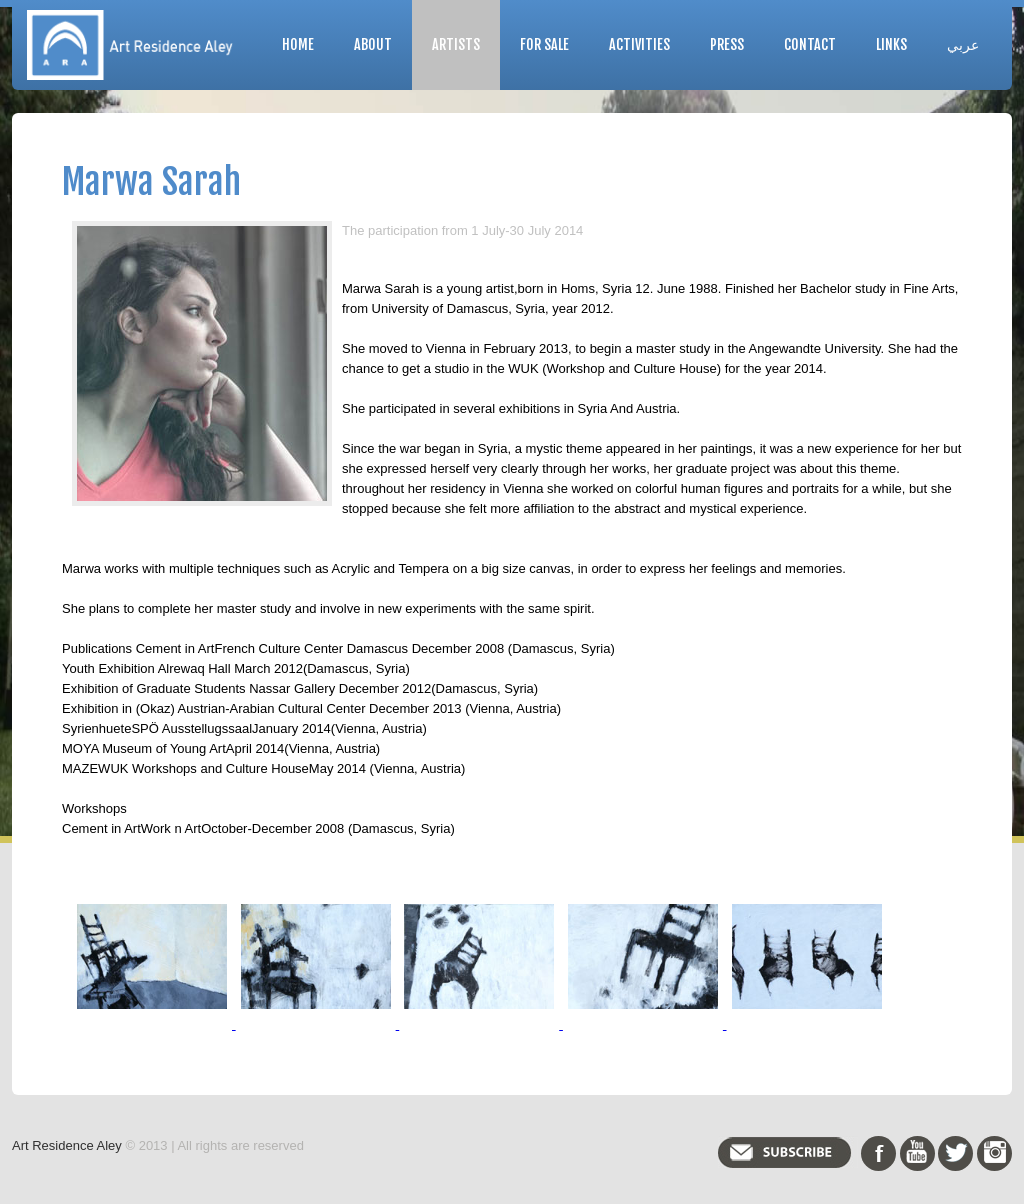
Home (298, 44)
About (373, 44)
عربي (963, 44)
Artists (456, 44)
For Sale (544, 44)
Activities (639, 44)
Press (727, 44)
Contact (810, 44)
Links (891, 44)
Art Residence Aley (67, 1145)
